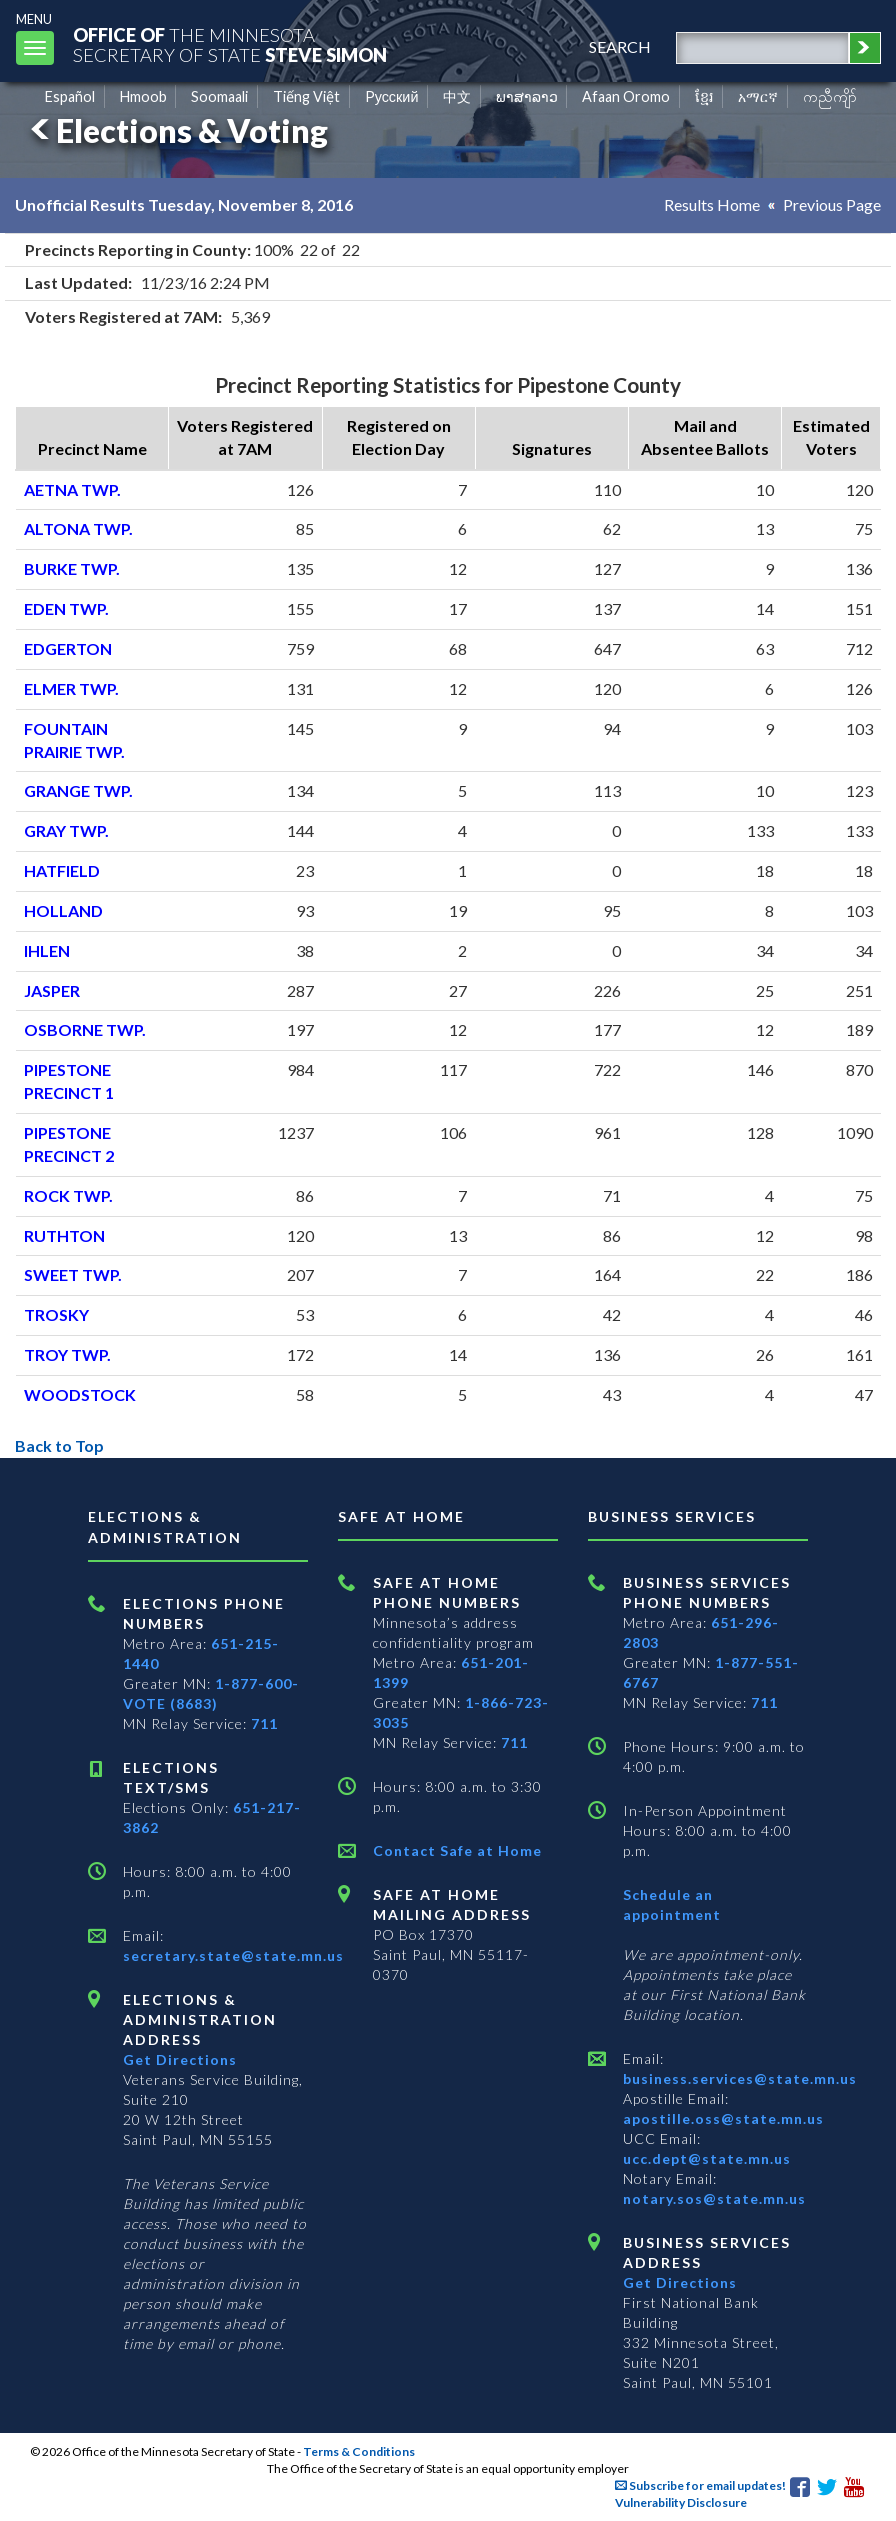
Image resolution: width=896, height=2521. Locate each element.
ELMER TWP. (71, 688)
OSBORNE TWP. (85, 1029)
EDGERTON (68, 648)
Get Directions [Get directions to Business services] (680, 2282)
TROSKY (56, 1314)
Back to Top (59, 1445)
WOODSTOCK (80, 1394)
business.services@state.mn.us (740, 2078)
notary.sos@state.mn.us (714, 2198)
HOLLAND (63, 910)
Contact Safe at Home (457, 1850)
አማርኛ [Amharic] (758, 96)
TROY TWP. (67, 1354)
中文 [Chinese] (457, 96)
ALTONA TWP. (78, 528)
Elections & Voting (176, 130)
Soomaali (219, 96)
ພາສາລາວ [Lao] (527, 96)
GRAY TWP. (66, 830)
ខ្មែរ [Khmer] (704, 96)
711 (264, 1723)
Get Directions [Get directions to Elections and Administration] (180, 2059)
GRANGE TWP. (78, 790)
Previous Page (832, 204)
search (620, 46)
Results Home (712, 204)
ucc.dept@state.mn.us (707, 2158)
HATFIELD (62, 870)
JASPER (52, 990)
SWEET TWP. (73, 1274)
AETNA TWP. (72, 489)
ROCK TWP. (68, 1195)
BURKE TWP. (72, 568)
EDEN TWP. (66, 608)
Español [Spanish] (70, 96)
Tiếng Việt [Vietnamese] (306, 96)
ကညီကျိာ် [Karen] (830, 96)
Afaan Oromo (626, 96)
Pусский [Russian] (392, 96)
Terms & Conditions (359, 2451)
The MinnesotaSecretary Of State (230, 44)
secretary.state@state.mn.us (233, 1955)
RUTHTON (64, 1235)
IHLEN (47, 950)
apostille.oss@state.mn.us (723, 2118)
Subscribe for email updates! (700, 2485)
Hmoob (143, 96)
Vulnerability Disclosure (681, 2502)
